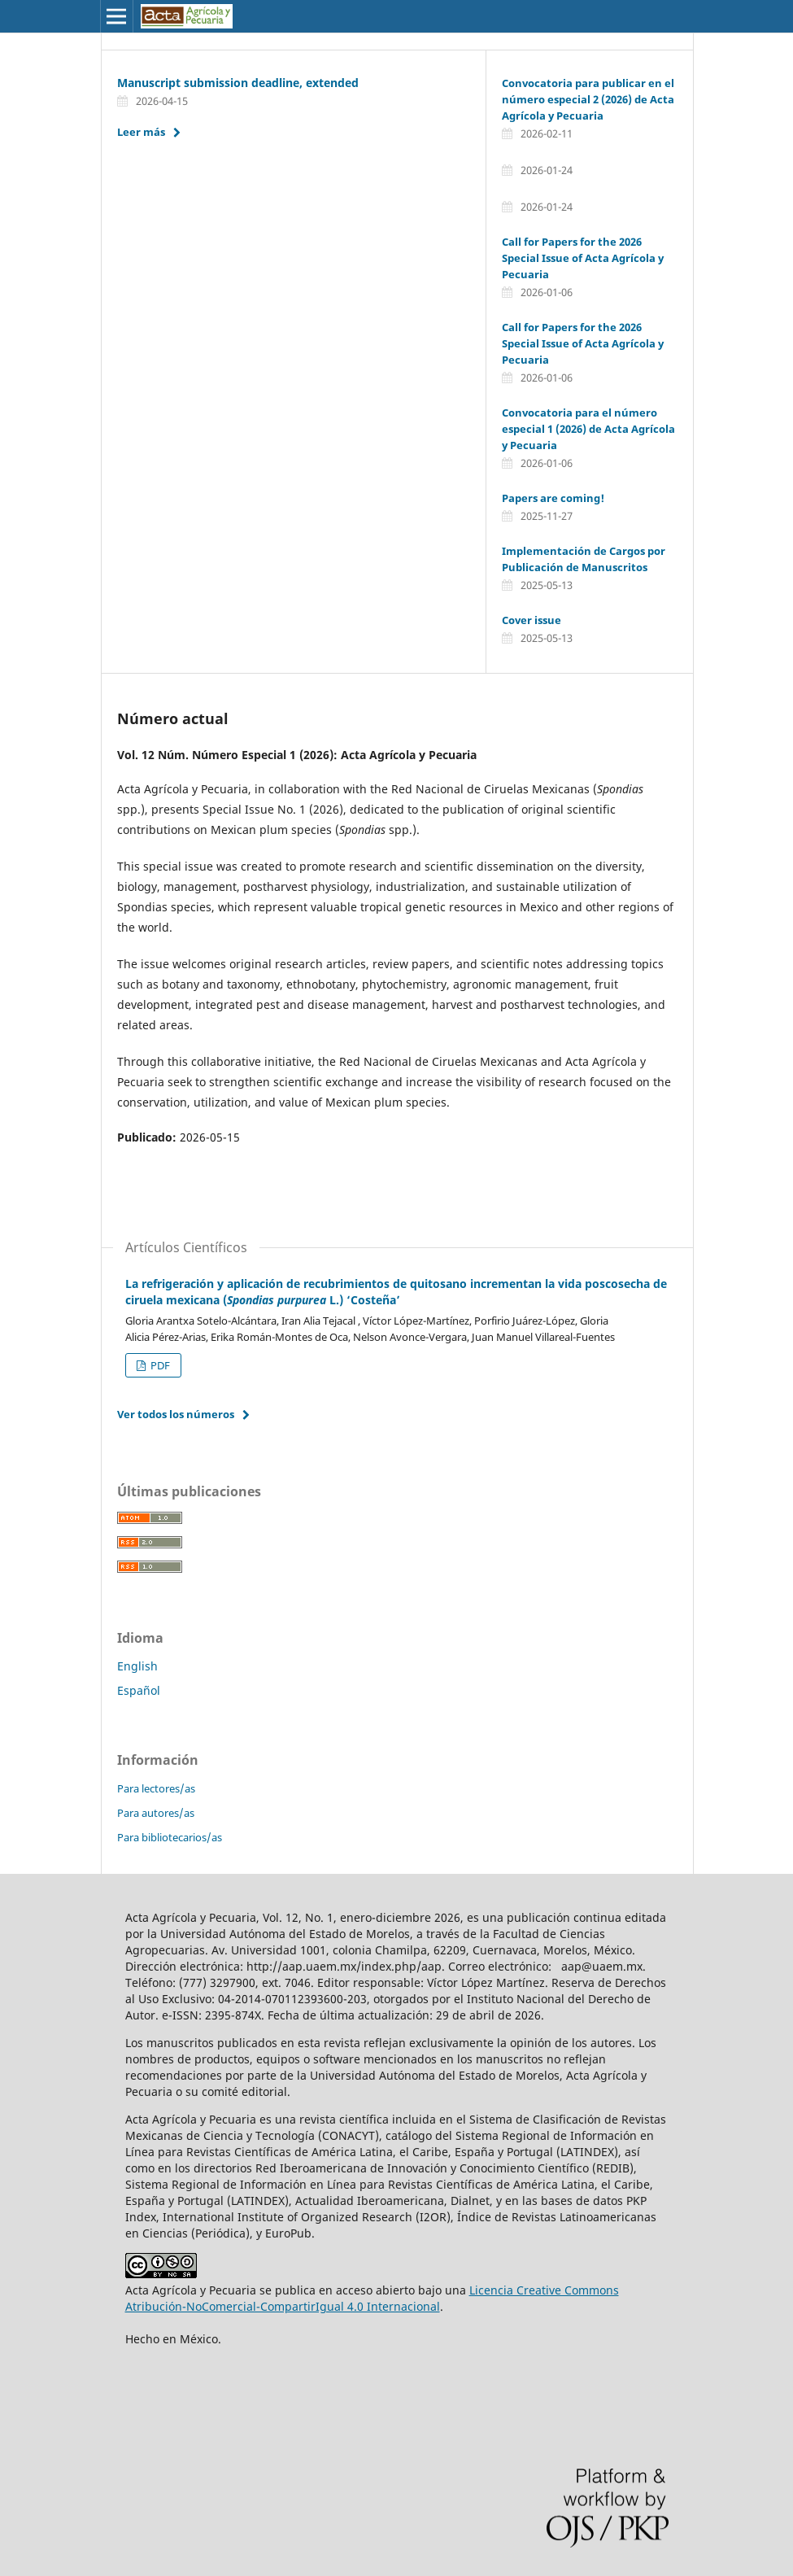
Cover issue (531, 620)
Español (138, 1690)
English (137, 1666)
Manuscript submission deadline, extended (238, 82)
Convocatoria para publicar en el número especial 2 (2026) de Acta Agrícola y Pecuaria (588, 99)
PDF (159, 1365)
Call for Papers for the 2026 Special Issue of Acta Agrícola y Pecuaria (583, 258)
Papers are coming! (553, 498)
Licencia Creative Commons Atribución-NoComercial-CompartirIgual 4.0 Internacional (372, 2298)
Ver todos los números (175, 1414)
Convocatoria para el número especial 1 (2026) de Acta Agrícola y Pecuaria (588, 428)
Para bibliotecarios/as (169, 1837)
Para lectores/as (156, 1788)
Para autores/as (155, 1812)
